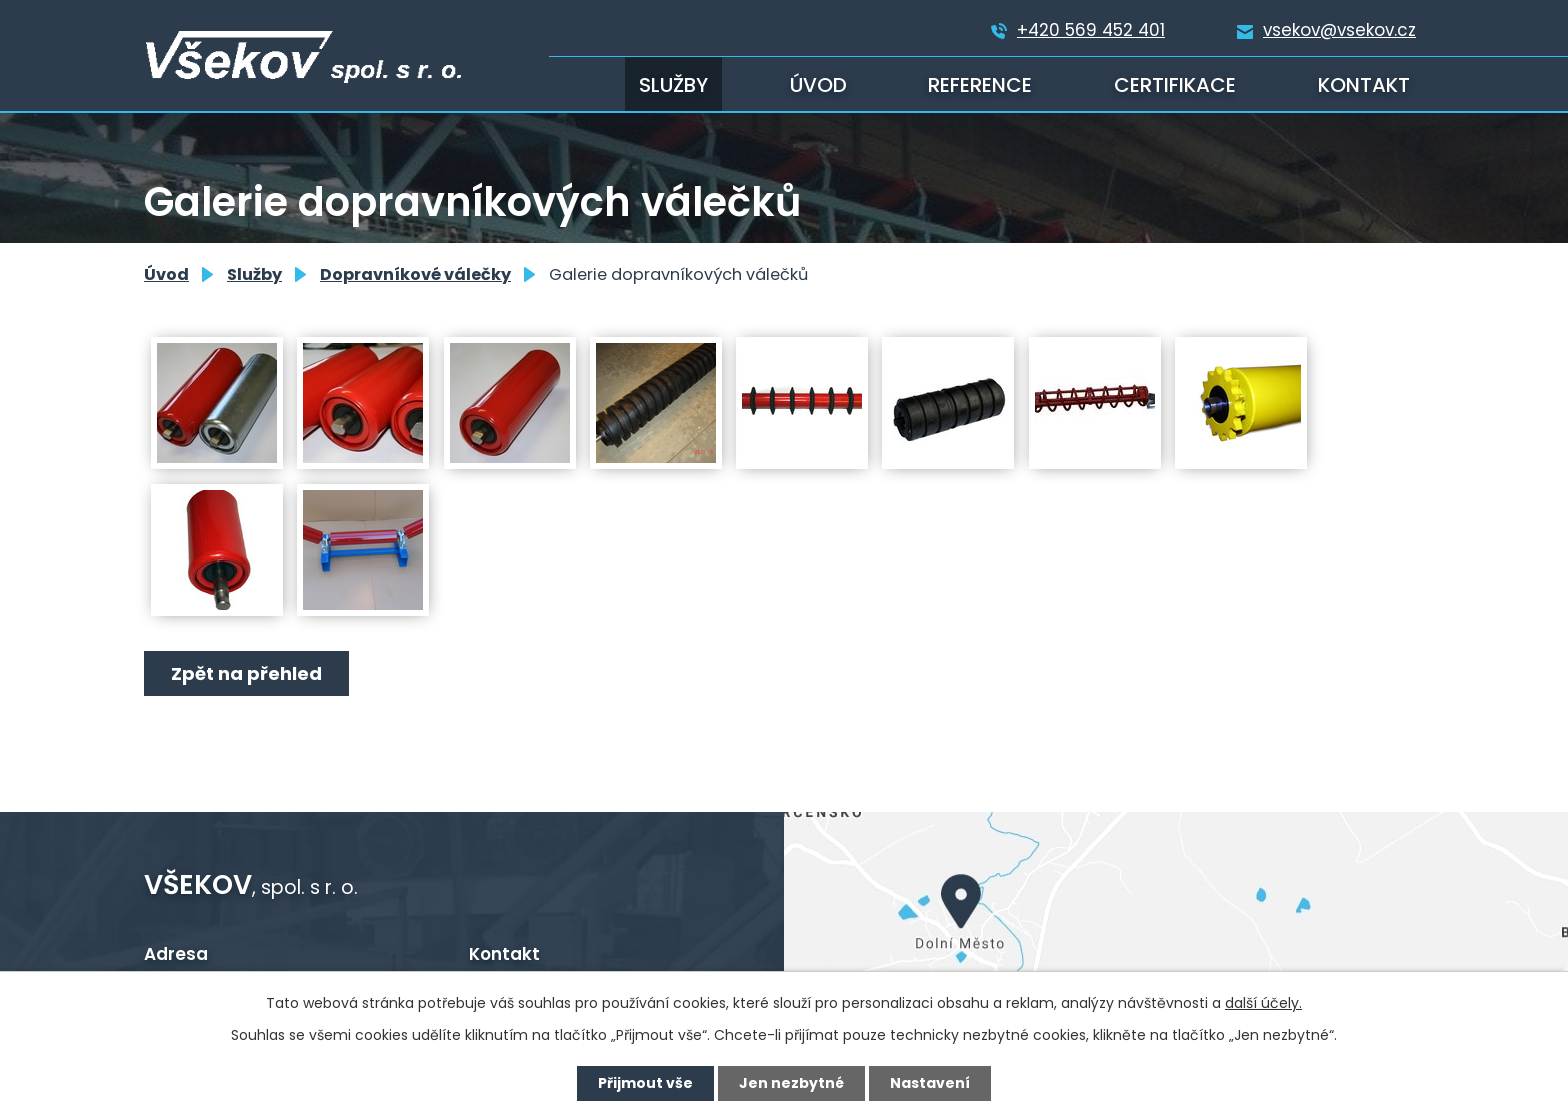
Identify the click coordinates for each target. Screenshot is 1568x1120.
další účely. (1263, 1003)
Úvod (818, 85)
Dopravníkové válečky (415, 274)
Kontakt (1364, 85)
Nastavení (930, 1083)
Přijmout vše (645, 1083)
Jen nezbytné (791, 1083)
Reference (980, 85)
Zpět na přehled (246, 673)
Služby (673, 85)
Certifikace (1175, 85)
